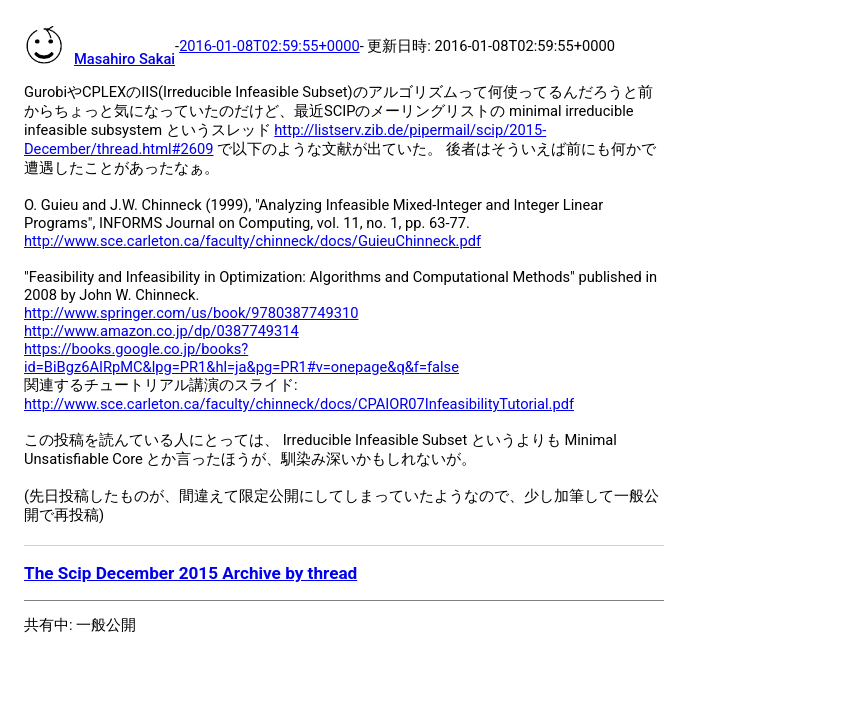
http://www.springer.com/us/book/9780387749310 (191, 313)
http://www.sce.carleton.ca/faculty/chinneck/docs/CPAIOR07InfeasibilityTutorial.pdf (299, 404)
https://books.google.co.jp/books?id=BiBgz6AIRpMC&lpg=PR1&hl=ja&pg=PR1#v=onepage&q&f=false (241, 358)
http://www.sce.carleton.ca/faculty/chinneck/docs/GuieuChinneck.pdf (252, 241)
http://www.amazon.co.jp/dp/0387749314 (161, 331)
